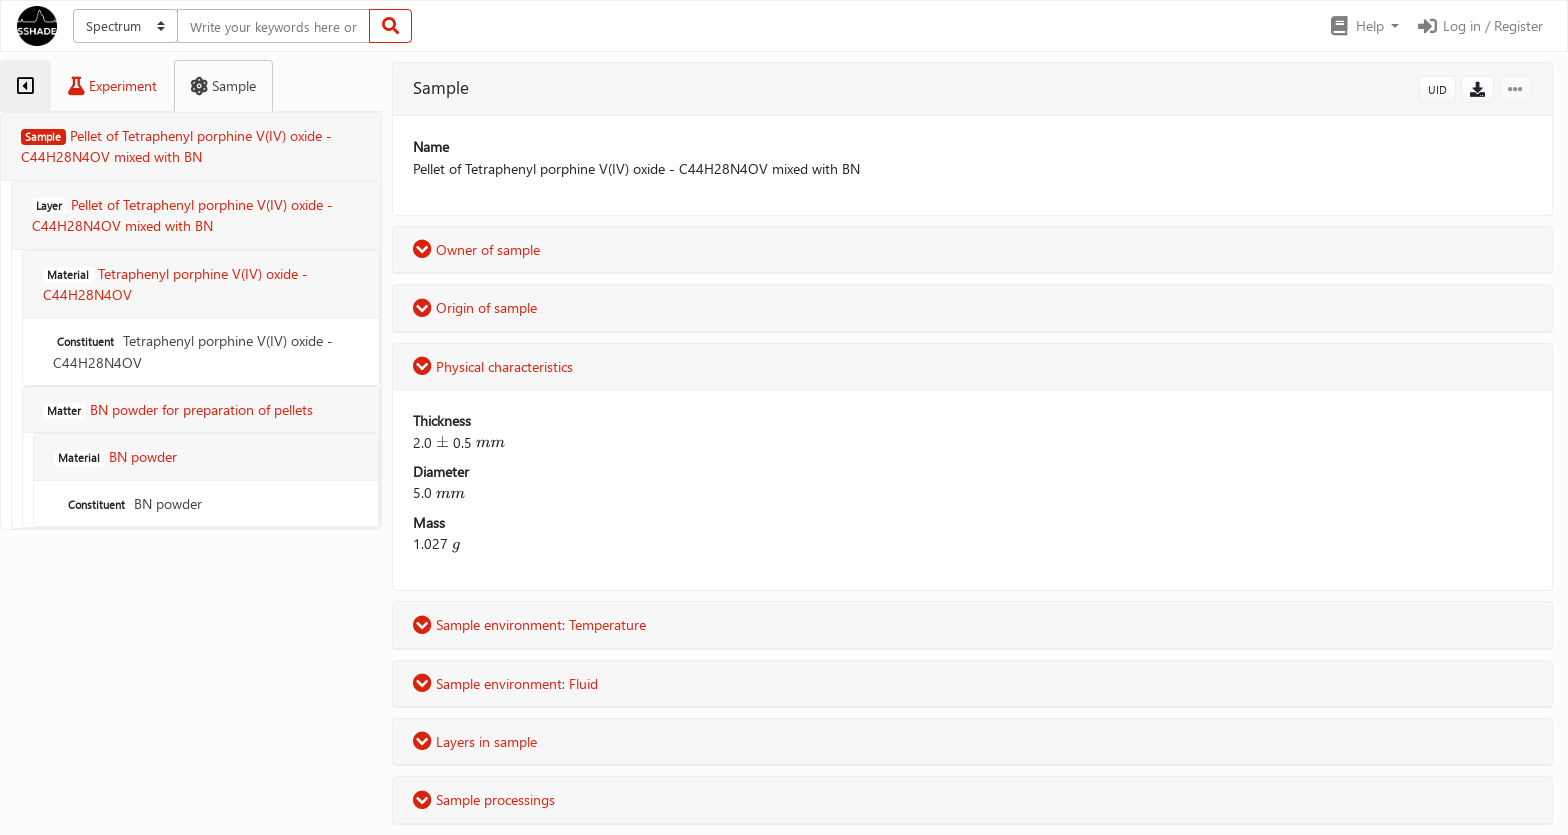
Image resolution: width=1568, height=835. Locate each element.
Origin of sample (475, 307)
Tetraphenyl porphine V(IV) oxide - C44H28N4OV (193, 351)
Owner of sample (476, 249)
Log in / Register (1479, 25)
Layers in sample (475, 741)
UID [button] (1437, 89)
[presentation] (442, 442)
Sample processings (484, 799)
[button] (1363, 26)
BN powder (133, 503)
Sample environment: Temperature (529, 624)
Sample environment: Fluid (505, 683)
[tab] (25, 86)
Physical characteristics (493, 366)
